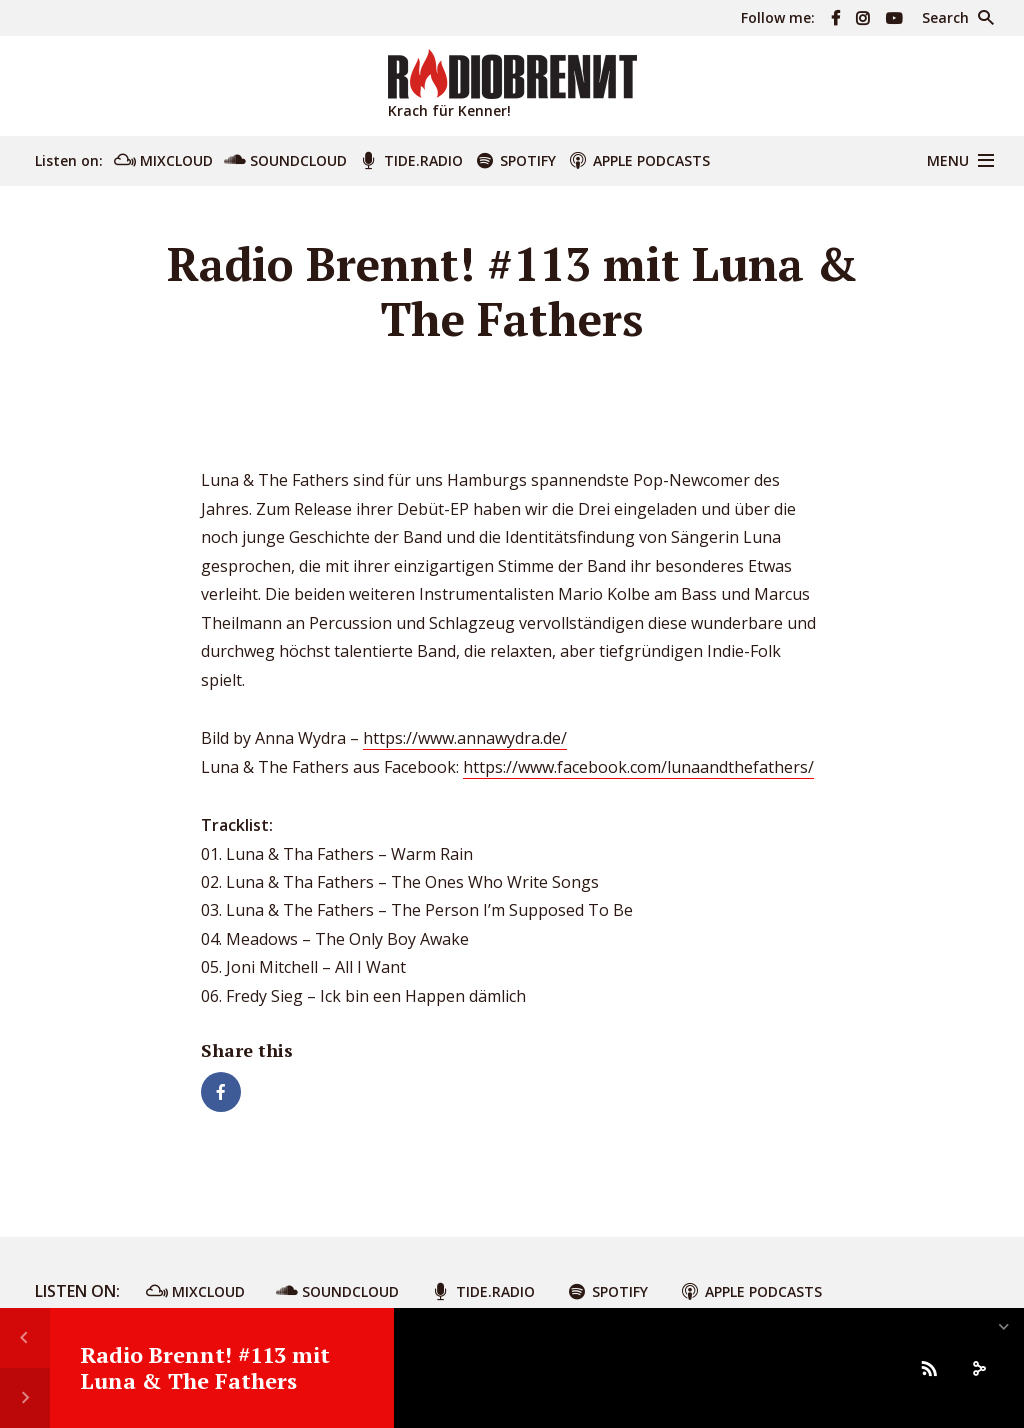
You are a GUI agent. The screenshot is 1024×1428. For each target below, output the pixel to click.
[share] (979, 1368)
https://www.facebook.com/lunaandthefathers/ (638, 767)
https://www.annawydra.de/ (465, 738)
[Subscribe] (929, 1368)
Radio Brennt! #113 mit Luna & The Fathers (205, 1367)
